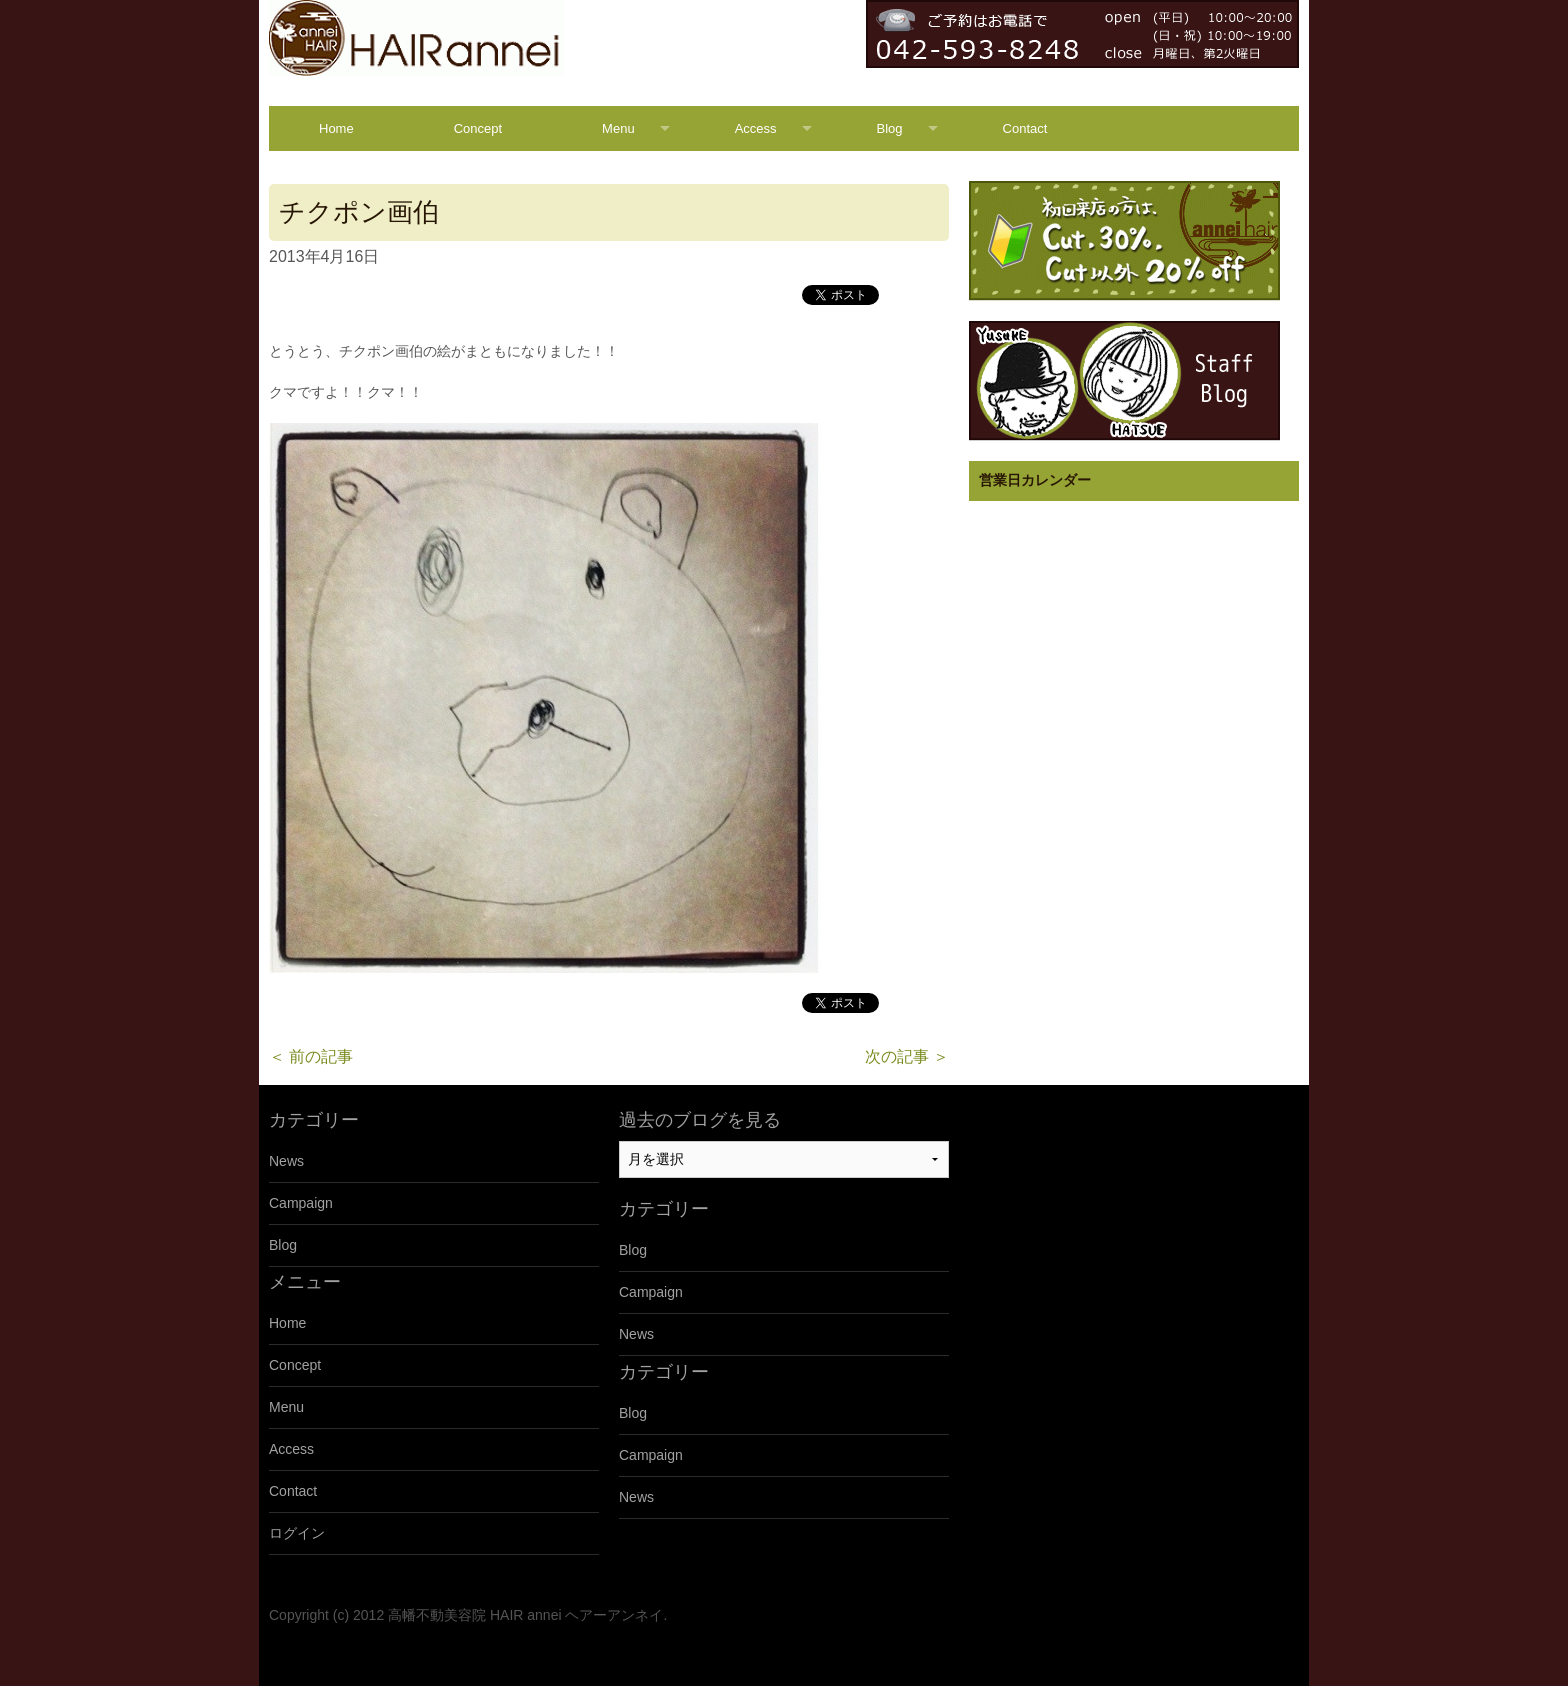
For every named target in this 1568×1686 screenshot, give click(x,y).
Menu (618, 128)
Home (336, 128)
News (286, 1161)
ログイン (297, 1533)
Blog (890, 128)
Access (756, 128)
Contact (1025, 128)
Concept (478, 128)
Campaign (301, 1203)
